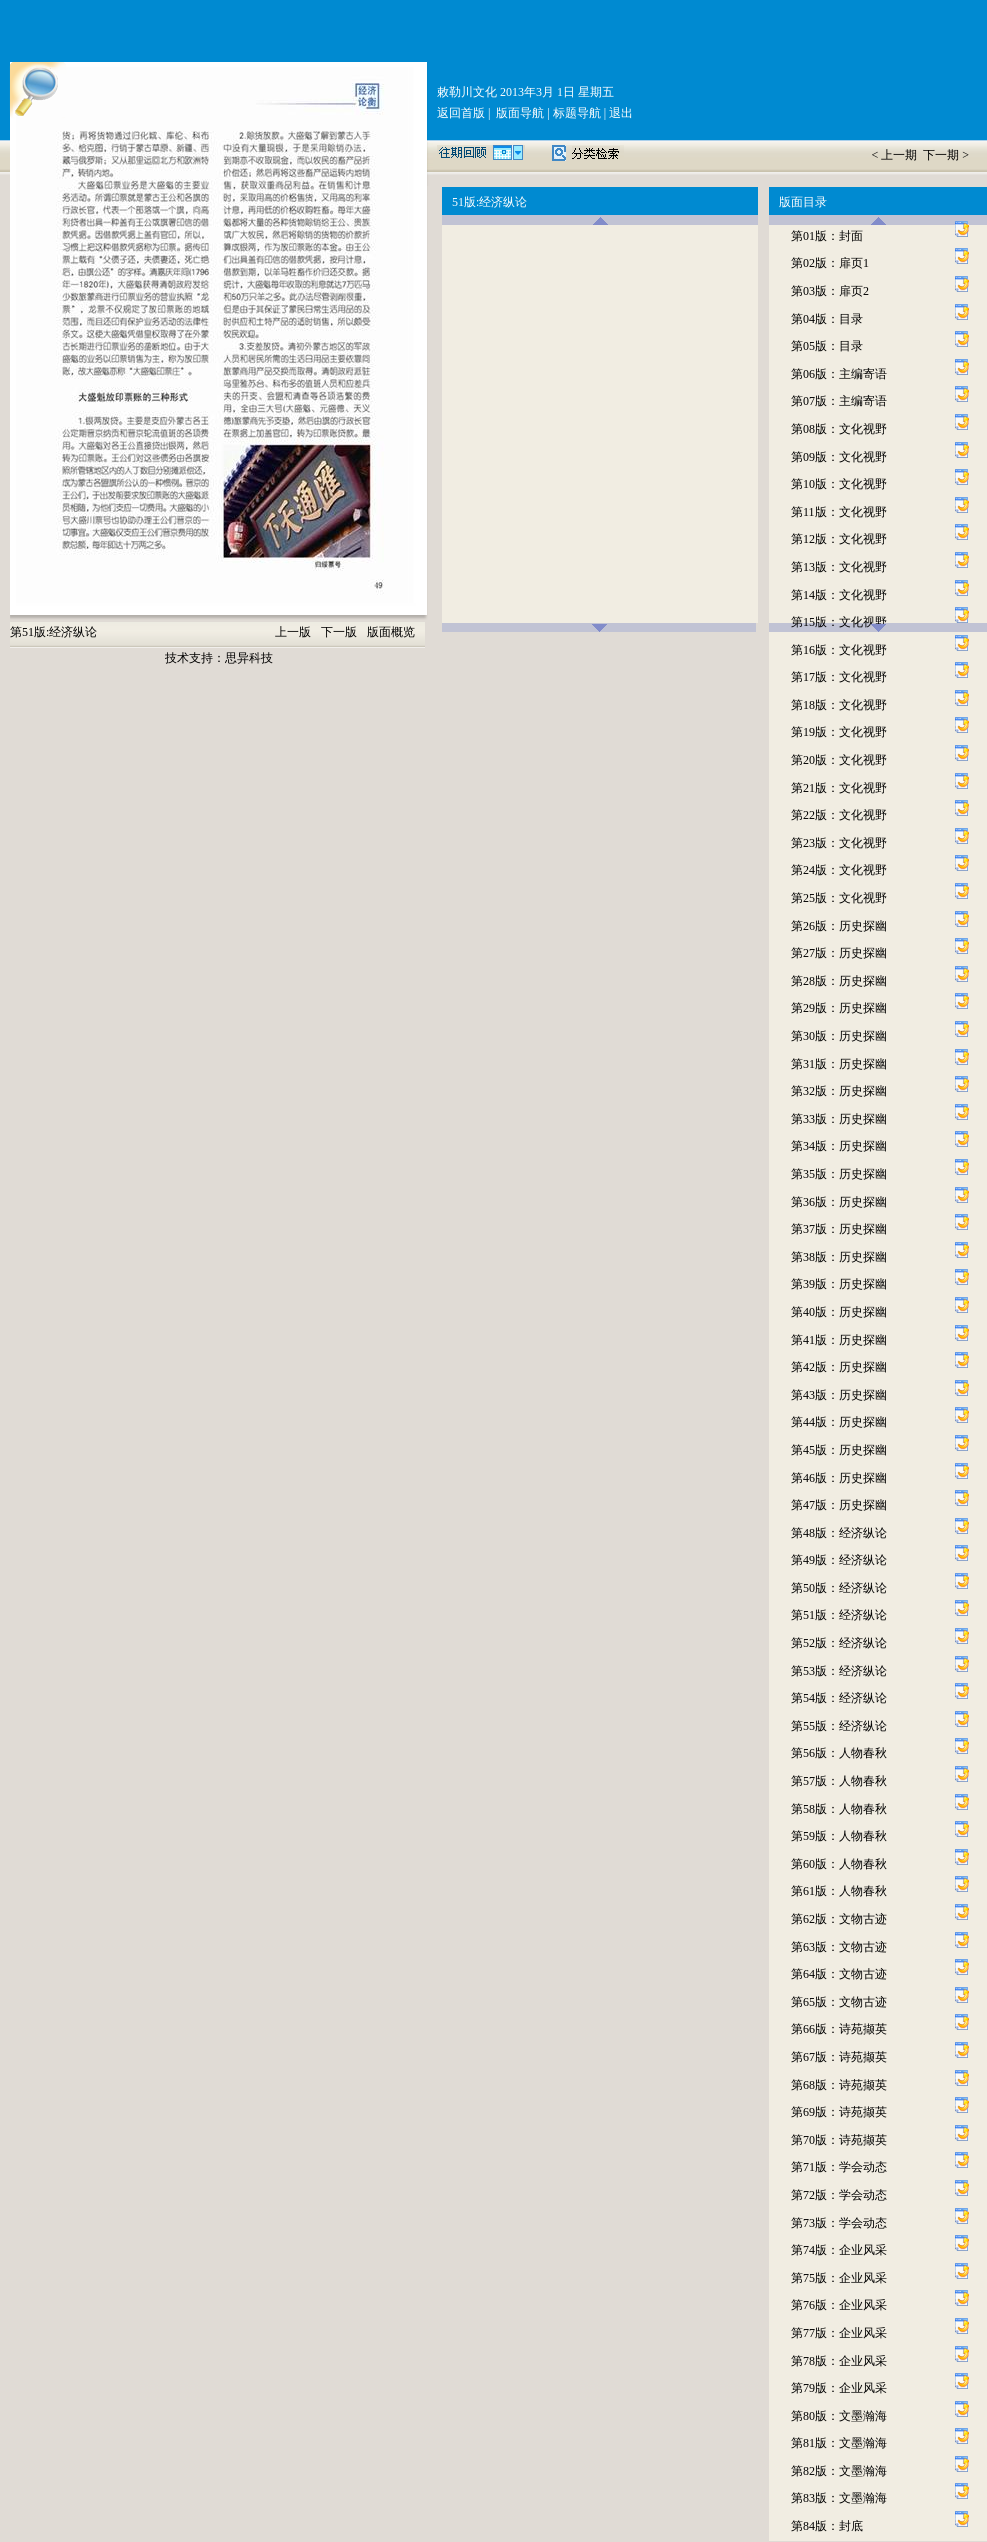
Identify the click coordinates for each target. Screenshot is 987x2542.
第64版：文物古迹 (839, 1974)
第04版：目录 (827, 319)
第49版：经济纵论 (839, 1560)
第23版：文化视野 (839, 843)
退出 (619, 113)
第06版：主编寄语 (839, 374)
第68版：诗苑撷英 (839, 2085)
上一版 (293, 632)
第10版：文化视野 (839, 484)
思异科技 (249, 658)
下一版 (339, 632)
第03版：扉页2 (830, 291)
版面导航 (518, 113)
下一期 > (946, 155)
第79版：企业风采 (839, 2388)
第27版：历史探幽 (839, 953)
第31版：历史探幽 (839, 1064)
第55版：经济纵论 (839, 1726)
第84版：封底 (827, 2526)
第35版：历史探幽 (839, 1174)
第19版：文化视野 (839, 732)
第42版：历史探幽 (839, 1367)
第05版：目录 (827, 346)
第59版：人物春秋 (839, 1836)
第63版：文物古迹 (839, 1947)
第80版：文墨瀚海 (839, 2416)
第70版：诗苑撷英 (839, 2140)
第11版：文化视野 (839, 512)
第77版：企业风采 (839, 2333)
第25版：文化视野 (839, 898)
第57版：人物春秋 (839, 1781)
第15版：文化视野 (839, 622)
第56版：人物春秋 (839, 1753)
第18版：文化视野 (839, 705)
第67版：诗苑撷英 (839, 2057)
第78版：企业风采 (839, 2361)
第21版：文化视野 (839, 788)
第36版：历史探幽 (839, 1202)
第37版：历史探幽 (839, 1229)
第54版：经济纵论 (839, 1698)
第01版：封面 (827, 236)
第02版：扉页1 (830, 263)
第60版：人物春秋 (839, 1864)
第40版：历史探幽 (839, 1312)
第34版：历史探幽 (839, 1146)
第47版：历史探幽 (839, 1505)
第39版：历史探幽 (839, 1284)
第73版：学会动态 (839, 2223)
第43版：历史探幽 (839, 1395)
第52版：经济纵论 (839, 1643)
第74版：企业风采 (839, 2250)
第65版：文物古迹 (839, 2002)
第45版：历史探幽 (839, 1450)
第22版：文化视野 (839, 815)
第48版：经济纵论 (839, 1533)
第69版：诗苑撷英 (839, 2112)
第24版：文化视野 (839, 870)
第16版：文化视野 (839, 650)
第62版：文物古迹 (839, 1919)
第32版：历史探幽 (839, 1091)
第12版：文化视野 (839, 539)
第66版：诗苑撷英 (839, 2029)
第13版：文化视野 (839, 567)
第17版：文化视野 (839, 677)
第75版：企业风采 (839, 2278)
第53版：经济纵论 (839, 1671)
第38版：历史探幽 (839, 1257)
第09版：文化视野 (839, 457)
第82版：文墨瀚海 (839, 2471)
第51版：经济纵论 (839, 1615)
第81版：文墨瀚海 (839, 2443)
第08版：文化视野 (839, 429)
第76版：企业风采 (839, 2305)
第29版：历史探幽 (839, 1008)
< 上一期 (895, 155)
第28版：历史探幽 (839, 981)
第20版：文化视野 (839, 760)
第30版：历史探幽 (839, 1036)
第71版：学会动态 (839, 2167)
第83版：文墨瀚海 (839, 2498)
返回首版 (461, 113)
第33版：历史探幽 (839, 1119)
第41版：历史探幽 (839, 1340)
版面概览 (391, 632)
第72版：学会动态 (839, 2195)
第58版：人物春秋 (839, 1809)
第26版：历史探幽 (839, 926)
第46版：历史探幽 (839, 1478)
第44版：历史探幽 (839, 1422)
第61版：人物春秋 (839, 1891)
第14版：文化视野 (839, 595)
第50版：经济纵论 (839, 1588)
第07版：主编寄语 (839, 401)
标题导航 (575, 113)
